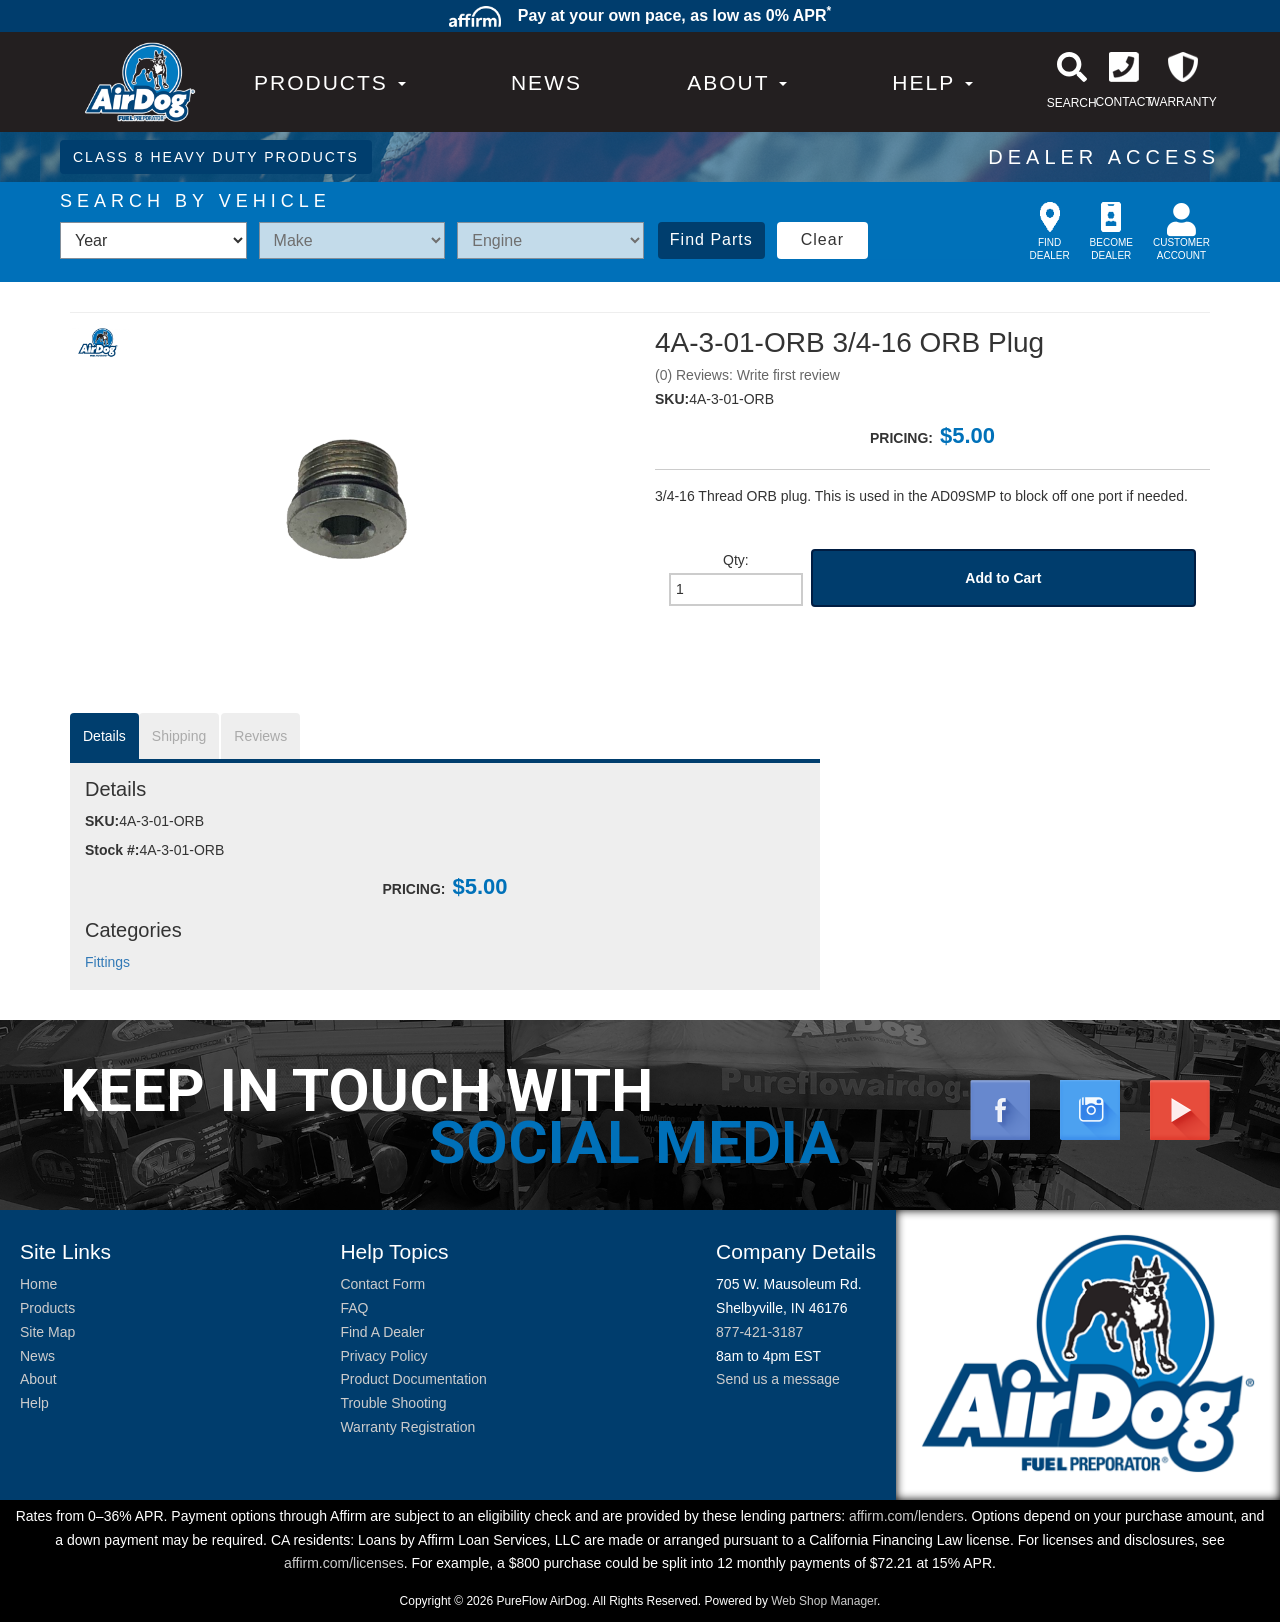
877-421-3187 (759, 1332)
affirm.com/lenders (906, 1516)
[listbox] (153, 240)
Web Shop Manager (824, 1601)
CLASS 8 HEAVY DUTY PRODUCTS (216, 157)
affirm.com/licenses (344, 1563)
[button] (737, 82)
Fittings (107, 962)
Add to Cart (1003, 578)
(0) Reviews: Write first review (747, 375)
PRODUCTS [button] (330, 82)
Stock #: (112, 850)
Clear (822, 239)
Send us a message (778, 1379)
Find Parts (711, 239)
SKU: (672, 399)
